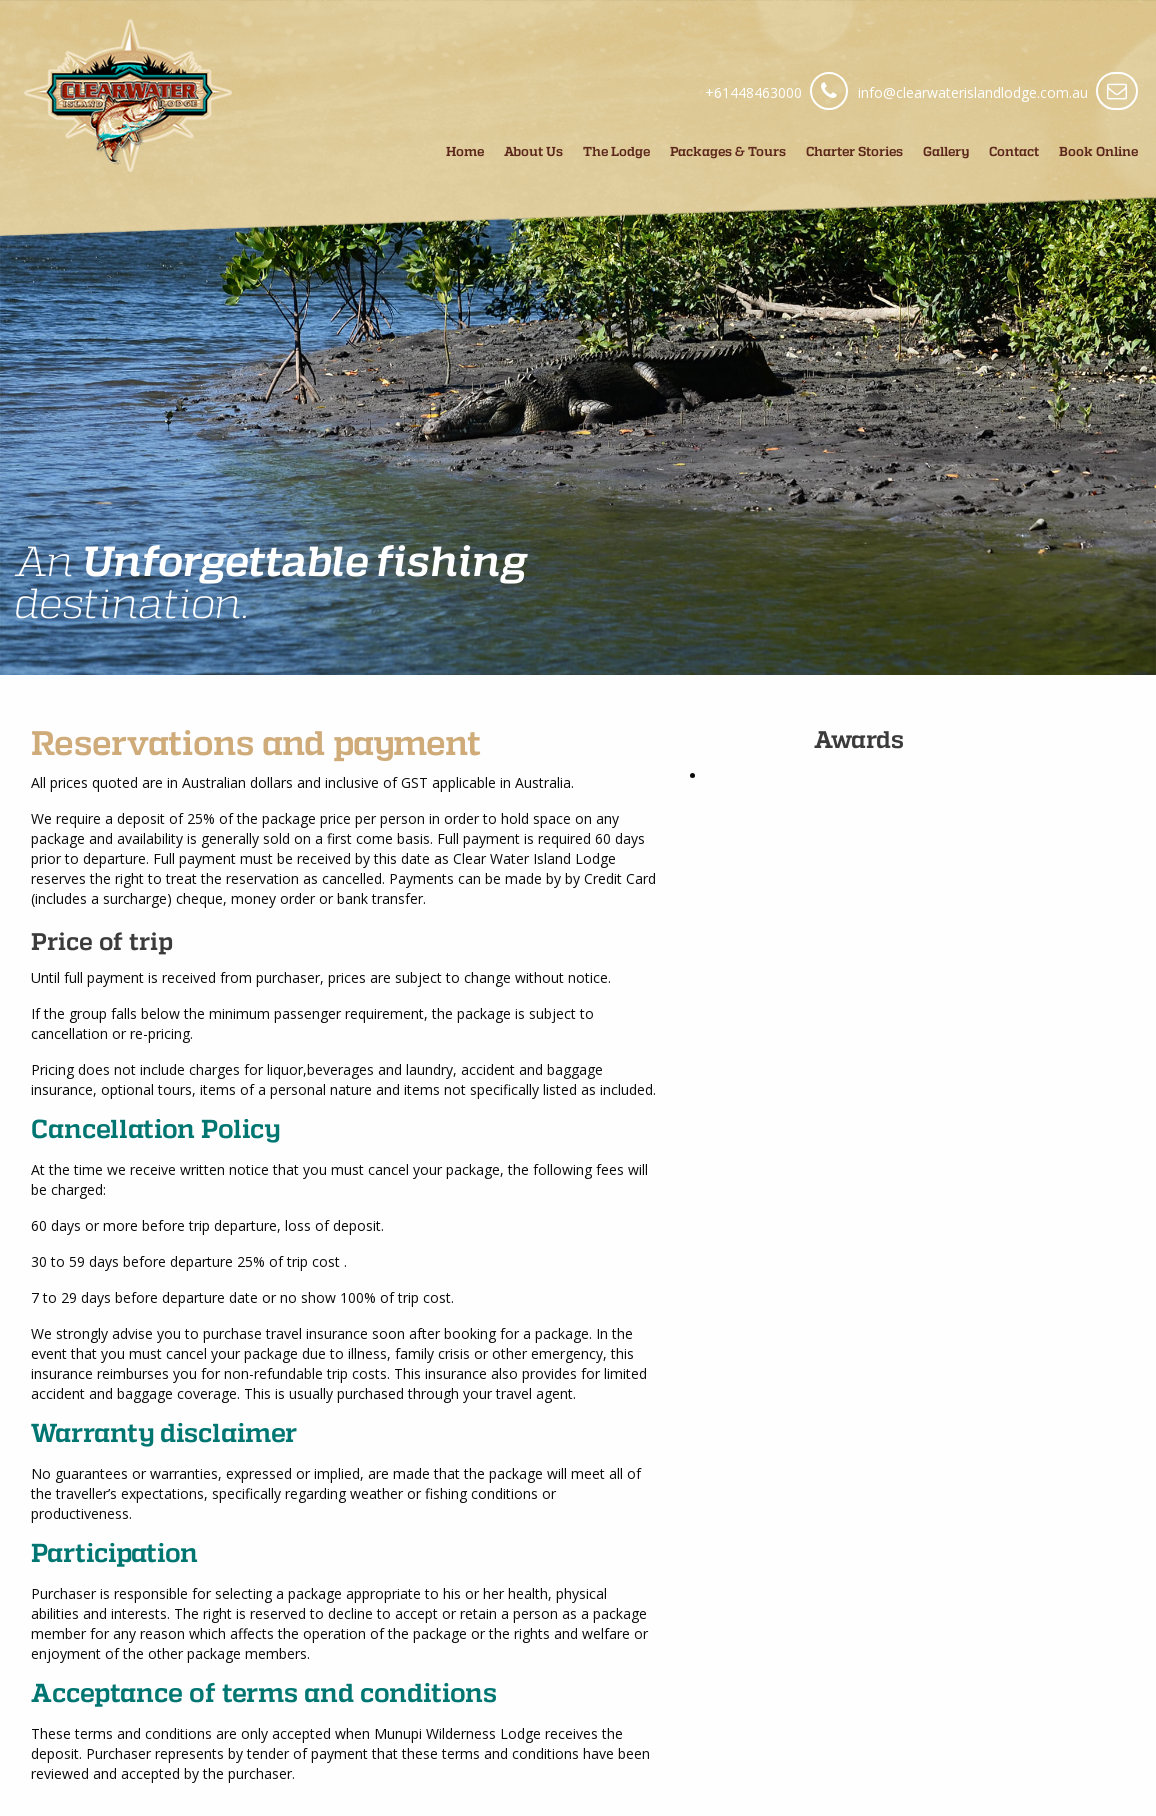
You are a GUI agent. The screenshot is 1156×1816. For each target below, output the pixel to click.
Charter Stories (854, 151)
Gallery (946, 151)
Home (465, 151)
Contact (1014, 151)
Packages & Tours (728, 151)
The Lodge (616, 151)
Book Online (1098, 151)
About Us (533, 151)
